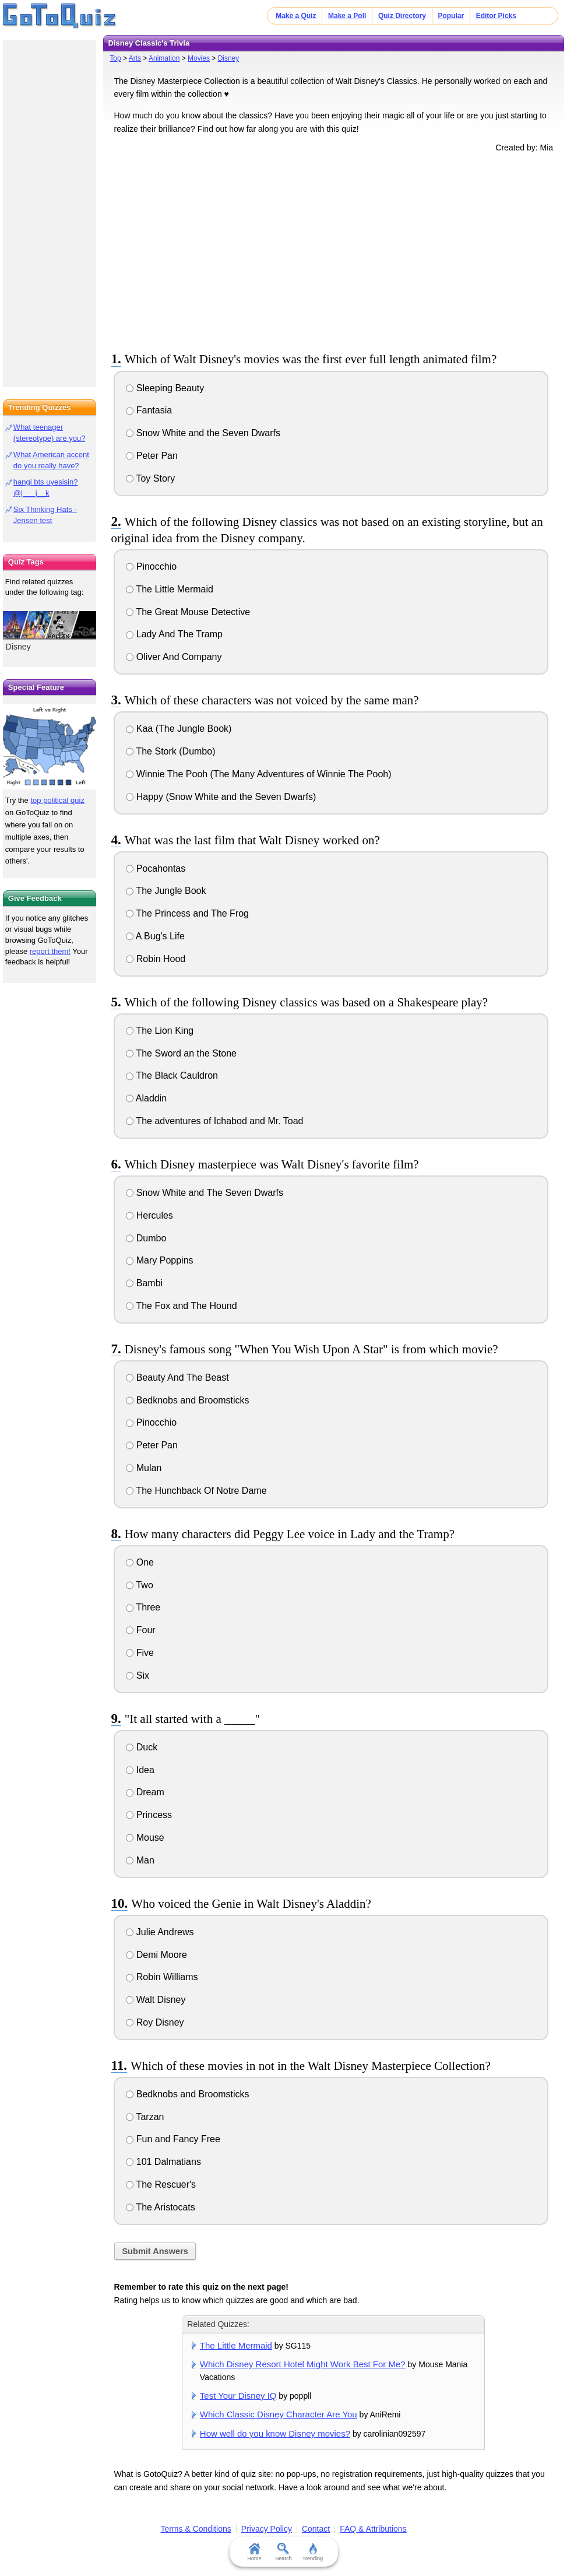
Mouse (145, 1837)
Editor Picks (496, 16)
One (140, 1562)
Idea (140, 1770)
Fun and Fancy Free (173, 2139)
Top (115, 58)
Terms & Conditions (195, 2528)
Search (283, 2552)
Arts (135, 58)
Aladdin (146, 1098)
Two (139, 1585)
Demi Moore (156, 1955)
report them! (50, 951)
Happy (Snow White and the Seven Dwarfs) (221, 797)
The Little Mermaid (169, 589)
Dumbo (146, 1238)
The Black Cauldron (172, 1075)
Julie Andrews (159, 1932)
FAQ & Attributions (373, 2528)
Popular (451, 16)
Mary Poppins (159, 1260)
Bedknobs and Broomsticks (187, 1400)
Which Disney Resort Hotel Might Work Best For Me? (303, 2364)
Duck (141, 1747)
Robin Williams (162, 1977)
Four (140, 1630)
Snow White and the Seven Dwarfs (203, 433)
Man (140, 1860)
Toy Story (150, 478)
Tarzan (145, 2117)
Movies (199, 58)
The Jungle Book (166, 891)
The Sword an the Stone (181, 1053)
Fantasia (149, 410)
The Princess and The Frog (187, 913)
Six (137, 1675)
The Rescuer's (161, 2184)
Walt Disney (155, 2000)
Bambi (144, 1283)
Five (140, 1653)
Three (143, 1607)
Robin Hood (155, 959)
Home (254, 2552)
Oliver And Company (173, 657)
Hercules (149, 1215)
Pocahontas (155, 868)
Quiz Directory (402, 16)
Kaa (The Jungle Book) (178, 729)
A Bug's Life (155, 936)
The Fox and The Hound (181, 1306)
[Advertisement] (333, 250)
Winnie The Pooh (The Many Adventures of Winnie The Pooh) (258, 774)
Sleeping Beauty (165, 388)
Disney (229, 58)
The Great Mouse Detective (188, 612)
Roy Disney (155, 2022)
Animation (164, 58)
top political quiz (57, 800)
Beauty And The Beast (177, 1377)
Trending (312, 2552)
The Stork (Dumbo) (170, 751)
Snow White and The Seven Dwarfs (204, 1193)
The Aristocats (160, 2207)
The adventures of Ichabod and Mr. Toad (214, 1121)
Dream (145, 1792)
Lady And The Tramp (174, 634)
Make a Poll (347, 16)
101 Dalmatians (163, 2162)
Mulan (143, 1468)
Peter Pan (152, 456)
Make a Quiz (296, 16)
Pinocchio (151, 566)
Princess (149, 1815)
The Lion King (159, 1031)
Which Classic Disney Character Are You (278, 2414)
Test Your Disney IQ (238, 2395)
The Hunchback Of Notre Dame (196, 1491)
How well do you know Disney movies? (275, 2433)
